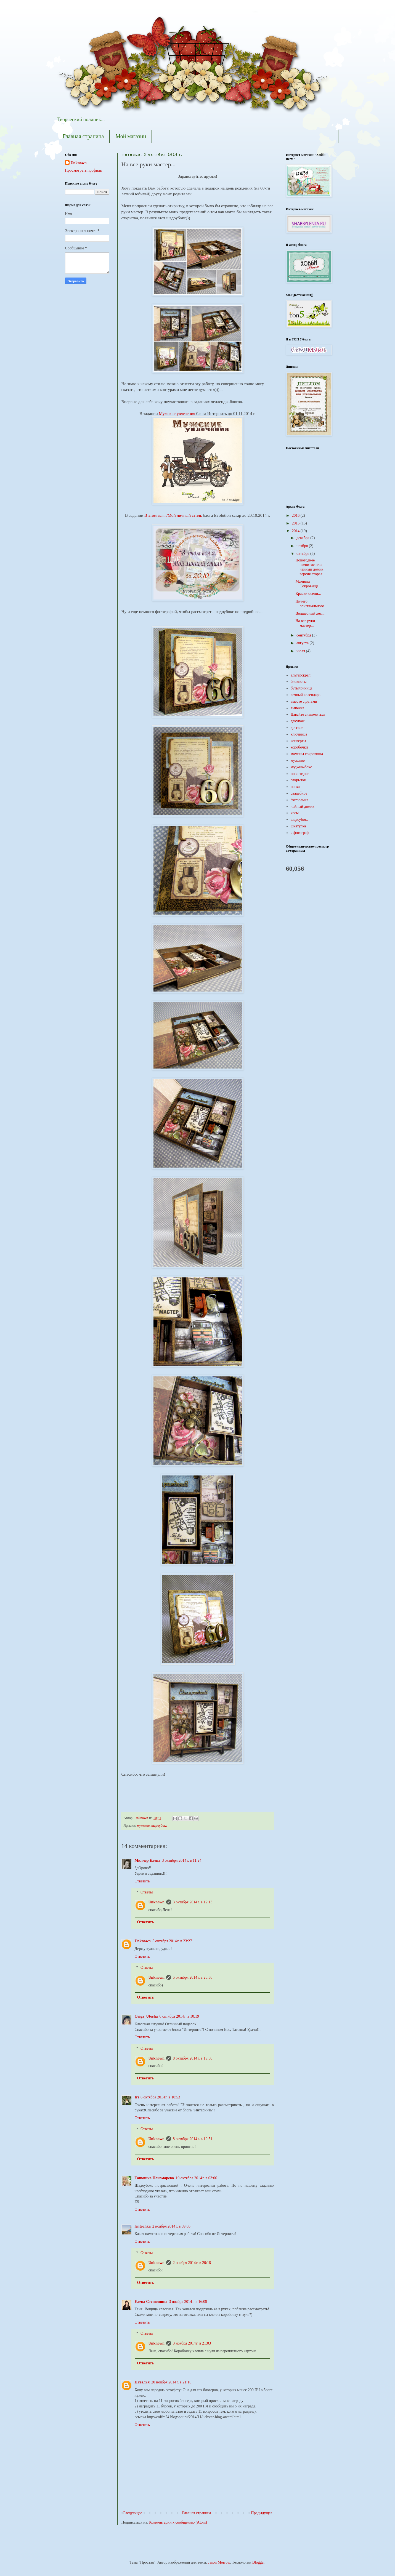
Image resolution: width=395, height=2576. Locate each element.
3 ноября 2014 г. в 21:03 (192, 2343)
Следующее (132, 2513)
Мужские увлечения (177, 413)
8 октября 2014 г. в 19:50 (192, 2058)
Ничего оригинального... (311, 603)
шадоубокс (159, 1826)
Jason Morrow (219, 2562)
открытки (298, 780)
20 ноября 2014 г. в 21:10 (171, 2382)
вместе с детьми (304, 701)
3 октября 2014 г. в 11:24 (181, 1860)
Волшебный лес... (309, 613)
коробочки (299, 747)
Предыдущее (261, 2513)
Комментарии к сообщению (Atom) (178, 2522)
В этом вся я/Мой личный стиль (173, 515)
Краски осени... (308, 594)
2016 (296, 515)
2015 (296, 523)
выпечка (297, 708)
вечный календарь (305, 695)
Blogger (258, 2562)
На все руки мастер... (305, 623)
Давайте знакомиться (308, 714)
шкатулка (298, 826)
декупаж (297, 721)
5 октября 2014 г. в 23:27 (172, 1941)
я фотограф (300, 833)
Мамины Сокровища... (308, 583)
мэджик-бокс (301, 767)
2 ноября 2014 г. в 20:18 (192, 2263)
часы (295, 813)
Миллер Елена (147, 1860)
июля (301, 651)
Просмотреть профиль (83, 170)
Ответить (142, 1881)
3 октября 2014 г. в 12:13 (192, 1902)
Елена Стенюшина (151, 2302)
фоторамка (299, 800)
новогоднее (300, 774)
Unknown (157, 1902)
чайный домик (302, 806)
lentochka (143, 2226)
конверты (298, 741)
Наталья (142, 2382)
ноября (302, 546)
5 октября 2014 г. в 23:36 (192, 1977)
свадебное (299, 793)
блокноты (298, 682)
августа (303, 643)
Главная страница (83, 136)
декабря (303, 538)
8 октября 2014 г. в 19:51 (192, 2139)
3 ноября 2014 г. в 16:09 (188, 2302)
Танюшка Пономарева (154, 2178)
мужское (143, 1826)
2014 (296, 531)
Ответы (146, 1892)
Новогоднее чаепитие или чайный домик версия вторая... (310, 567)
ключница (299, 734)
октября (303, 554)
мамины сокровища (307, 754)
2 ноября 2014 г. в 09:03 (171, 2226)
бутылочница (301, 688)
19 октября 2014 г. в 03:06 (196, 2178)
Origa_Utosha (146, 2016)
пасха (295, 787)
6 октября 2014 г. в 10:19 (179, 2016)
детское (297, 728)
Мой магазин (130, 136)
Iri (137, 2097)
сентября (304, 635)
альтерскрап (301, 675)
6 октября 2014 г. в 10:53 (160, 2097)
